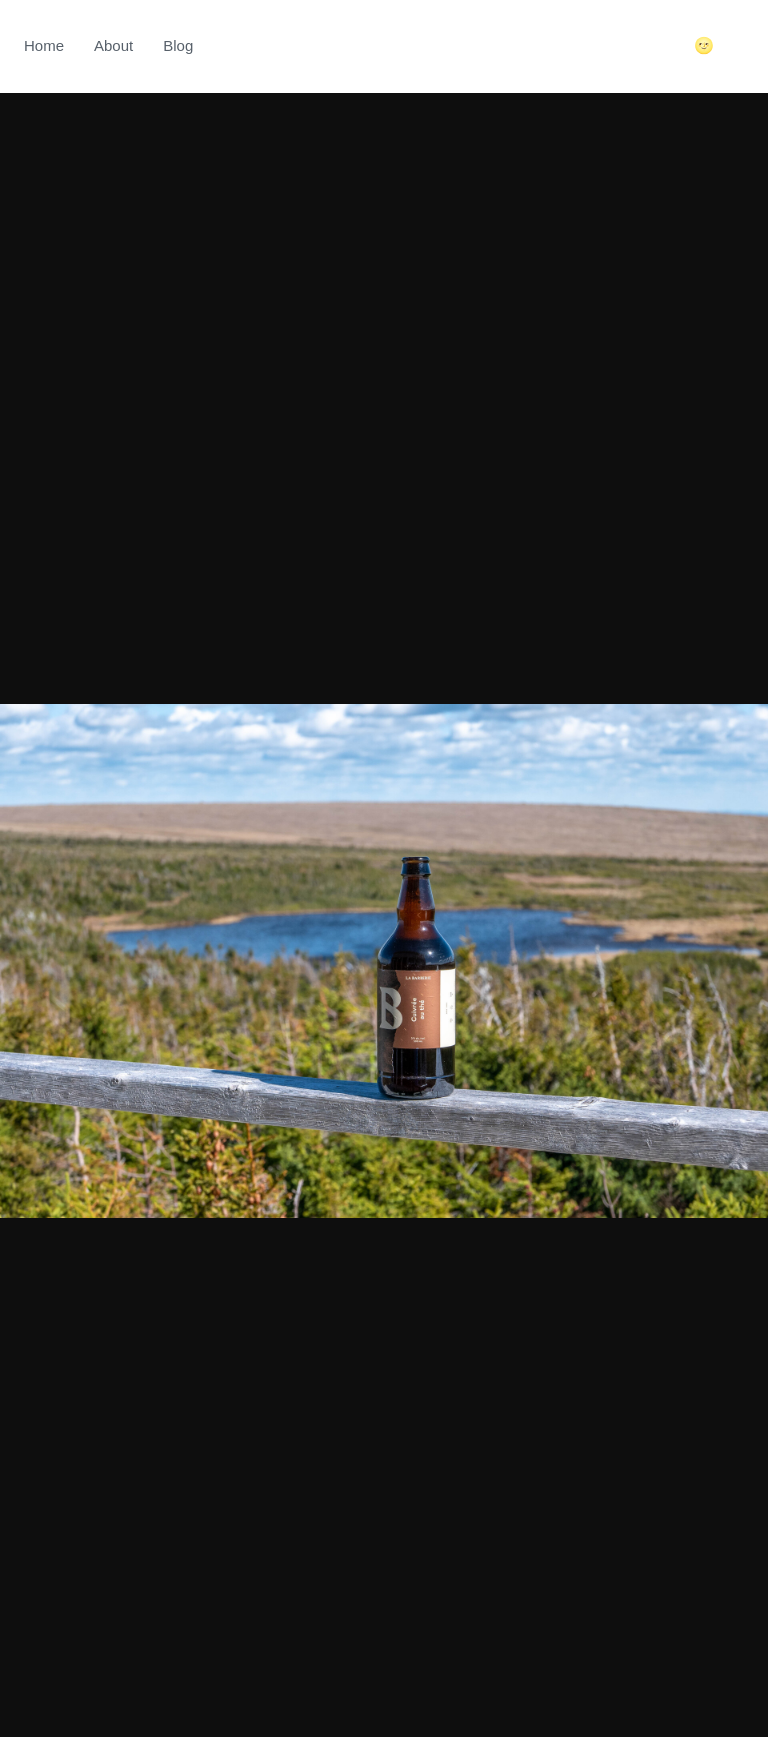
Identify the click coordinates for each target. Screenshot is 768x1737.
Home (44, 45)
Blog (178, 45)
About (113, 45)
